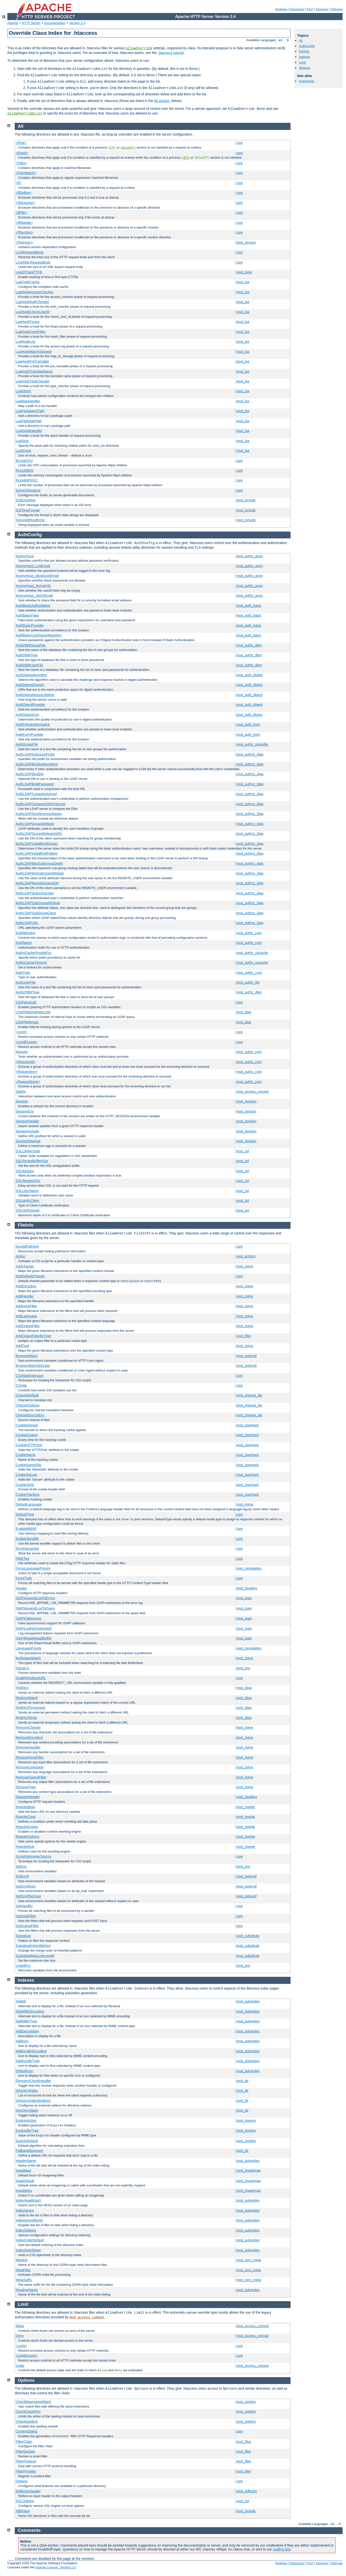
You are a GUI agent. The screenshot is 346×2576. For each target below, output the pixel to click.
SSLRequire (25, 1171)
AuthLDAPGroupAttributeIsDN (39, 834)
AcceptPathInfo (27, 1246)
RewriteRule (25, 1847)
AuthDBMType (27, 655)
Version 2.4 (77, 23)
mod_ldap (243, 1012)
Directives (297, 9)
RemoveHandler (28, 1747)
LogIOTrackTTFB (29, 272)
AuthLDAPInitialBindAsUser (37, 844)
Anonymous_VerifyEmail (34, 595)
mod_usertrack (247, 1425)
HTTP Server (31, 23)
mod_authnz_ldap (249, 754)
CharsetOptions (28, 1405)
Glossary (322, 9)
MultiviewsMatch (28, 1658)
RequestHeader (28, 1797)
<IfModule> (24, 223)
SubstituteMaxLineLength (35, 1956)
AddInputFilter (26, 1306)
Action (20, 1256)
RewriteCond (26, 1817)
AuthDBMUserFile (29, 665)
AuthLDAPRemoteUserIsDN (37, 883)
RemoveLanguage (30, 1767)
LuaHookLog (25, 341)
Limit (302, 62)
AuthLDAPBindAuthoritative (37, 764)
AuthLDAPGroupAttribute (35, 824)
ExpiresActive (26, 2120)
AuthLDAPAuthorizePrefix (35, 754)
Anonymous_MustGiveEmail (37, 576)
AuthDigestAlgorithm (31, 675)
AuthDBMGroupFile (30, 645)
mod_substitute (247, 1936)
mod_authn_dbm (249, 655)
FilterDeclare (25, 2451)
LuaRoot (22, 441)
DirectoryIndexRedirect (33, 2101)
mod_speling (245, 2402)
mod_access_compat (252, 1091)
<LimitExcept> (27, 1042)
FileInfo (304, 51)
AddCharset (25, 1266)
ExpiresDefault (27, 2141)
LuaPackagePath (29, 421)
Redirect (22, 1688)
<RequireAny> (27, 1072)
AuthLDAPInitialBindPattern (37, 853)
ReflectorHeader (28, 2491)
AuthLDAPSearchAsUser (35, 893)
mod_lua (242, 282)
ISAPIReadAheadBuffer (34, 1638)
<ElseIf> (127, 148)
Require (22, 1052)
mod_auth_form (248, 724)
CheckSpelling (27, 2422)
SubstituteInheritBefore (33, 1946)
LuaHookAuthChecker (32, 302)
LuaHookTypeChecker (33, 381)
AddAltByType (26, 2021)
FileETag (22, 1559)
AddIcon (22, 2041)
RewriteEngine (27, 1827)
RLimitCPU (24, 461)
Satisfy (21, 1091)
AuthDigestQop (27, 715)
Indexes (304, 57)
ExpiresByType (27, 2130)
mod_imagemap (248, 2170)
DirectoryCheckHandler (33, 2081)
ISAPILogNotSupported (34, 1628)
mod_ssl (242, 1151)
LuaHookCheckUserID (33, 312)
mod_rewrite (245, 1807)
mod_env (243, 1668)
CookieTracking (28, 1495)
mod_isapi (244, 1598)
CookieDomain (27, 1425)
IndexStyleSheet (28, 2250)
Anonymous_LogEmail (33, 566)
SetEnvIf (22, 1876)
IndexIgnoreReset (29, 2220)
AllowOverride (139, 48)
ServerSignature (28, 490)
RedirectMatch (27, 1698)
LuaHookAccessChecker (34, 292)
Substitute (23, 1936)
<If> (112, 148)
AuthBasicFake (27, 615)
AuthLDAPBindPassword (35, 784)
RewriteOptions (27, 1837)
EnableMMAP (26, 1529)
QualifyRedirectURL (31, 1678)
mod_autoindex (248, 2001)
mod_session (246, 1101)
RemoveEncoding (29, 1737)
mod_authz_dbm (249, 645)
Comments (306, 81)
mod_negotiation (249, 1568)
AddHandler (25, 1296)
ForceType (24, 1578)
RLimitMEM (24, 470)
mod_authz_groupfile (252, 744)
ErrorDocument (27, 1548)
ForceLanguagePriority (33, 1568)
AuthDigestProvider (30, 705)
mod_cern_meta (248, 2260)
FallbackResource (29, 2151)
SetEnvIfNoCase (28, 1896)
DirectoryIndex (27, 2091)
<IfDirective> (25, 203)
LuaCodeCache (28, 282)
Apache (12, 23)
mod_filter (243, 1336)
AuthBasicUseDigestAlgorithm (39, 635)
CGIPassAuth (26, 1002)
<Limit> (21, 1032)
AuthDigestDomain (30, 685)
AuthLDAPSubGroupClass (36, 913)
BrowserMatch (27, 1356)
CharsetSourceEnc (30, 1415)
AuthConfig (307, 46)
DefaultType (25, 1514)
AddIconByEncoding (31, 2051)
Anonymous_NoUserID (33, 586)
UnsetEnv (23, 1965)
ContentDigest (27, 2431)
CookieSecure (26, 1475)
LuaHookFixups (28, 322)
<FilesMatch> (26, 173)
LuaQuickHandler (29, 431)
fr (288, 40)
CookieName (26, 1455)
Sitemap (337, 9)
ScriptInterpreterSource (33, 1856)
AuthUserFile (26, 982)
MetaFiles (23, 2270)
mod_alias (244, 1688)
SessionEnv (25, 1111)
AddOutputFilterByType (33, 1336)
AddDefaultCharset (30, 1276)
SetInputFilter (26, 1916)
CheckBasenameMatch (33, 2402)
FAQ (310, 9)
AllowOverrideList (24, 113)
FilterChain (24, 2442)
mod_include (245, 500)
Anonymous (25, 556)
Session (22, 1101)
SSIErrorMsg (25, 500)
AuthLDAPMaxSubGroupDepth (39, 863)
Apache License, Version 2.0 (55, 2567)
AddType (22, 1346)
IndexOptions (26, 2230)
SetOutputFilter (27, 1926)
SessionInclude (27, 1131)
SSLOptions (25, 2501)
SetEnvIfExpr (26, 1886)
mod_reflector (246, 2491)
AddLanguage (26, 1316)
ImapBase (23, 2170)
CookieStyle (25, 1485)
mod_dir (242, 2081)
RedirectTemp (26, 1718)
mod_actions (245, 1256)
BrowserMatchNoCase (33, 1366)
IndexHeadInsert (28, 2200)
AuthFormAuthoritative (33, 724)
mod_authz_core (249, 933)
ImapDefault (25, 2181)
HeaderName (26, 2161)
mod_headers (246, 1588)
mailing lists (282, 2549)
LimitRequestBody (30, 252)
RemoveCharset (28, 1727)
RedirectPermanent (30, 1708)
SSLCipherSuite (28, 1151)
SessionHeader (27, 1121)
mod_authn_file (248, 982)
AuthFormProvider (30, 734)
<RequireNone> (28, 1082)
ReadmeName (27, 2290)
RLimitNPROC (27, 480)
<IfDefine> (24, 193)
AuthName (24, 943)
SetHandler (24, 1906)
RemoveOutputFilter (31, 1777)
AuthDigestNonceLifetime (35, 695)
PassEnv (22, 1668)
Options (304, 68)
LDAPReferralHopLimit (33, 1012)
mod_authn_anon (249, 556)
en (280, 40)
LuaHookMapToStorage (34, 352)
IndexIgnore (25, 2210)
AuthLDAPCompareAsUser (36, 794)
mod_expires (246, 2120)
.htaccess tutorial (171, 53)
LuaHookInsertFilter (31, 332)
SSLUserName (27, 1191)
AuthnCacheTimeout (31, 962)
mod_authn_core (249, 943)
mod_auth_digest (249, 675)
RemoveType (26, 1787)
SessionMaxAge (28, 1141)
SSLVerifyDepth (28, 1210)
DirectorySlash (27, 2110)
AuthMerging (25, 933)
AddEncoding (26, 1286)
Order (20, 2366)
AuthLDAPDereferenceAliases (39, 814)
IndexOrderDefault (30, 2240)
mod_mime (244, 1266)
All (300, 40)
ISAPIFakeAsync (28, 1618)
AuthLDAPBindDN (30, 774)
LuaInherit (23, 391)
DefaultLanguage (29, 1504)
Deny (20, 2336)
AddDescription (27, 2031)
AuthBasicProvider (30, 625)
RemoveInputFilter (30, 1757)
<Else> (21, 143)
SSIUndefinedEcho (30, 520)
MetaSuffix (24, 2280)
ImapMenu (24, 2191)
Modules (281, 9)
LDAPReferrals (27, 1022)
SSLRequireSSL (28, 1181)
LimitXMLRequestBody (33, 262)
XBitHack (23, 2511)
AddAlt (21, 2001)
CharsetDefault (27, 1395)
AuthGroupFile (27, 744)
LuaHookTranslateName (34, 371)
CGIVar (21, 1385)
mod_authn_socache (252, 953)
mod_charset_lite (249, 1395)
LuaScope (23, 451)
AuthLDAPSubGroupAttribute (38, 903)
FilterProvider (26, 2471)
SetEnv (21, 1866)
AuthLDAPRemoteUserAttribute (40, 873)
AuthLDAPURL (27, 923)
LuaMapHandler (28, 401)
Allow (20, 2326)
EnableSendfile (27, 1539)
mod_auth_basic (248, 606)
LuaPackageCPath (30, 411)
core (239, 143)
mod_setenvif (246, 1356)
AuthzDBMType (28, 992)
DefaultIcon (24, 2071)
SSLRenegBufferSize (32, 1161)
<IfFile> (21, 213)
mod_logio (244, 272)
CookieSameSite (28, 1465)
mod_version (246, 242)
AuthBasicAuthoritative (33, 606)
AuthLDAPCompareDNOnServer (41, 804)
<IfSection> (24, 232)
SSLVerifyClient (27, 1201)
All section (162, 101)
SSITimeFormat (28, 510)
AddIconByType (28, 2061)
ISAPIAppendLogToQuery (35, 1608)
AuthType (23, 973)
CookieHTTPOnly (29, 1445)
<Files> (21, 163)
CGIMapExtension (30, 1376)
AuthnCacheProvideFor (34, 953)
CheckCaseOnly (28, 2411)
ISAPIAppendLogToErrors (35, 1598)
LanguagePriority (29, 1648)
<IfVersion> (24, 242)
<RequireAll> (26, 1062)
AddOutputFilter (28, 1326)
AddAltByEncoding (30, 2011)
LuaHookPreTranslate (32, 361)
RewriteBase (25, 1807)
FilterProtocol (26, 2461)
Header (21, 1588)
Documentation (54, 23)
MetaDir (22, 2260)
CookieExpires (27, 1435)
